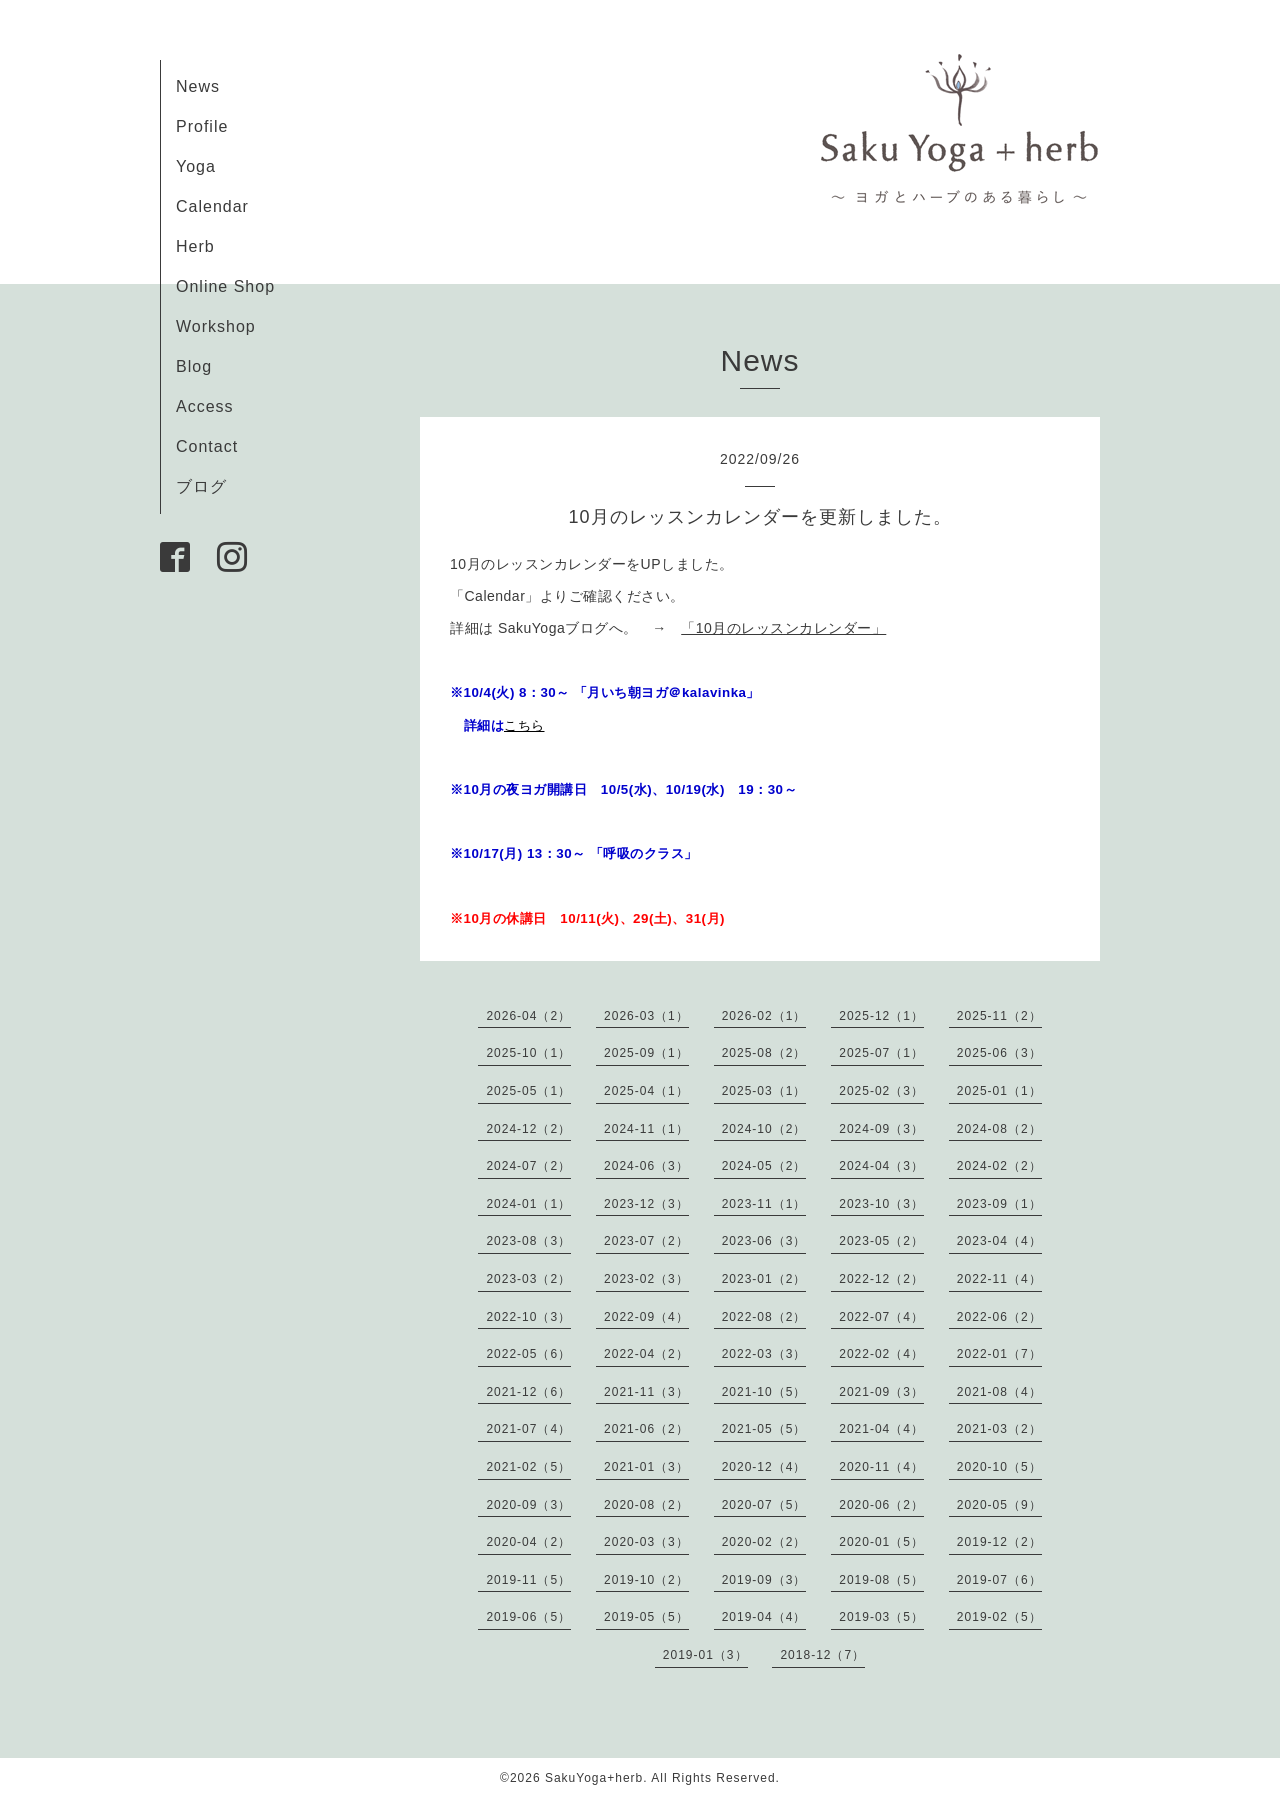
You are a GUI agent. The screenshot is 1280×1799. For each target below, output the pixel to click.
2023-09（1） (999, 1204)
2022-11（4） (999, 1279)
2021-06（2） (646, 1429)
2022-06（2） (999, 1317)
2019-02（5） (999, 1617)
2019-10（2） (646, 1580)
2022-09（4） (646, 1317)
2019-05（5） (646, 1617)
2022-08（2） (764, 1317)
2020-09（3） (528, 1505)
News (198, 86)
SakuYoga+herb (594, 1778)
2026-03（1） (646, 1016)
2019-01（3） (705, 1655)
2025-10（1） (528, 1053)
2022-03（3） (764, 1354)
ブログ (201, 486)
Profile (202, 126)
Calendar (212, 206)
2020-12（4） (764, 1467)
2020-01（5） (881, 1542)
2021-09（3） (881, 1392)
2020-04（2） (528, 1542)
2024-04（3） (881, 1166)
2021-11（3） (646, 1392)
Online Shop (225, 286)
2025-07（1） (881, 1053)
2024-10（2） (764, 1129)
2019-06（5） (528, 1617)
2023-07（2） (646, 1241)
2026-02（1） (764, 1016)
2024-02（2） (999, 1166)
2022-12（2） (881, 1279)
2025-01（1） (999, 1091)
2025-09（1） (646, 1053)
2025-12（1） (881, 1016)
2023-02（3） (646, 1279)
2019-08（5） (881, 1580)
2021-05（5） (764, 1429)
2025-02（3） (881, 1091)
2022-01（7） (999, 1354)
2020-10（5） (999, 1467)
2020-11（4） (881, 1467)
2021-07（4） (528, 1429)
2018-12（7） (822, 1655)
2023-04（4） (999, 1241)
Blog (194, 366)
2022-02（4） (881, 1354)
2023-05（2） (881, 1241)
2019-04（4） (764, 1617)
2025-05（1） (528, 1091)
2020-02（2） (764, 1542)
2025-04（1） (646, 1091)
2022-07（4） (881, 1317)
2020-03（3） (646, 1542)
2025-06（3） (999, 1053)
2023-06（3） (764, 1241)
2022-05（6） (528, 1354)
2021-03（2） (999, 1429)
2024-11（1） (646, 1129)
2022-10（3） (528, 1317)
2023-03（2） (528, 1279)
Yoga (196, 166)
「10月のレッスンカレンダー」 (783, 628)
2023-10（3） (881, 1204)
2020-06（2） (881, 1505)
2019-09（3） (764, 1580)
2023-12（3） (646, 1204)
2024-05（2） (764, 1166)
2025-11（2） (999, 1016)
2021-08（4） (999, 1392)
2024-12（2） (528, 1129)
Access (205, 406)
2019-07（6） (999, 1580)
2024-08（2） (999, 1129)
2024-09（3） (881, 1129)
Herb (195, 246)
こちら (524, 725)
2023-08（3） (528, 1241)
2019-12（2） (999, 1542)
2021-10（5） (764, 1392)
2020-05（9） (999, 1505)
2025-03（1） (764, 1091)
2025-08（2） (764, 1053)
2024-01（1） (528, 1204)
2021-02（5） (528, 1467)
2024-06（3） (646, 1166)
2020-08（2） (646, 1505)
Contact (207, 446)
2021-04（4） (881, 1429)
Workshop (216, 326)
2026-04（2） (528, 1016)
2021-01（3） (646, 1467)
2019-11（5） (528, 1580)
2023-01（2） (764, 1279)
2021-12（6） (528, 1392)
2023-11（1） (764, 1204)
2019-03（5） (881, 1617)
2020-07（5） (764, 1505)
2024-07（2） (528, 1166)
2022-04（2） (646, 1354)
